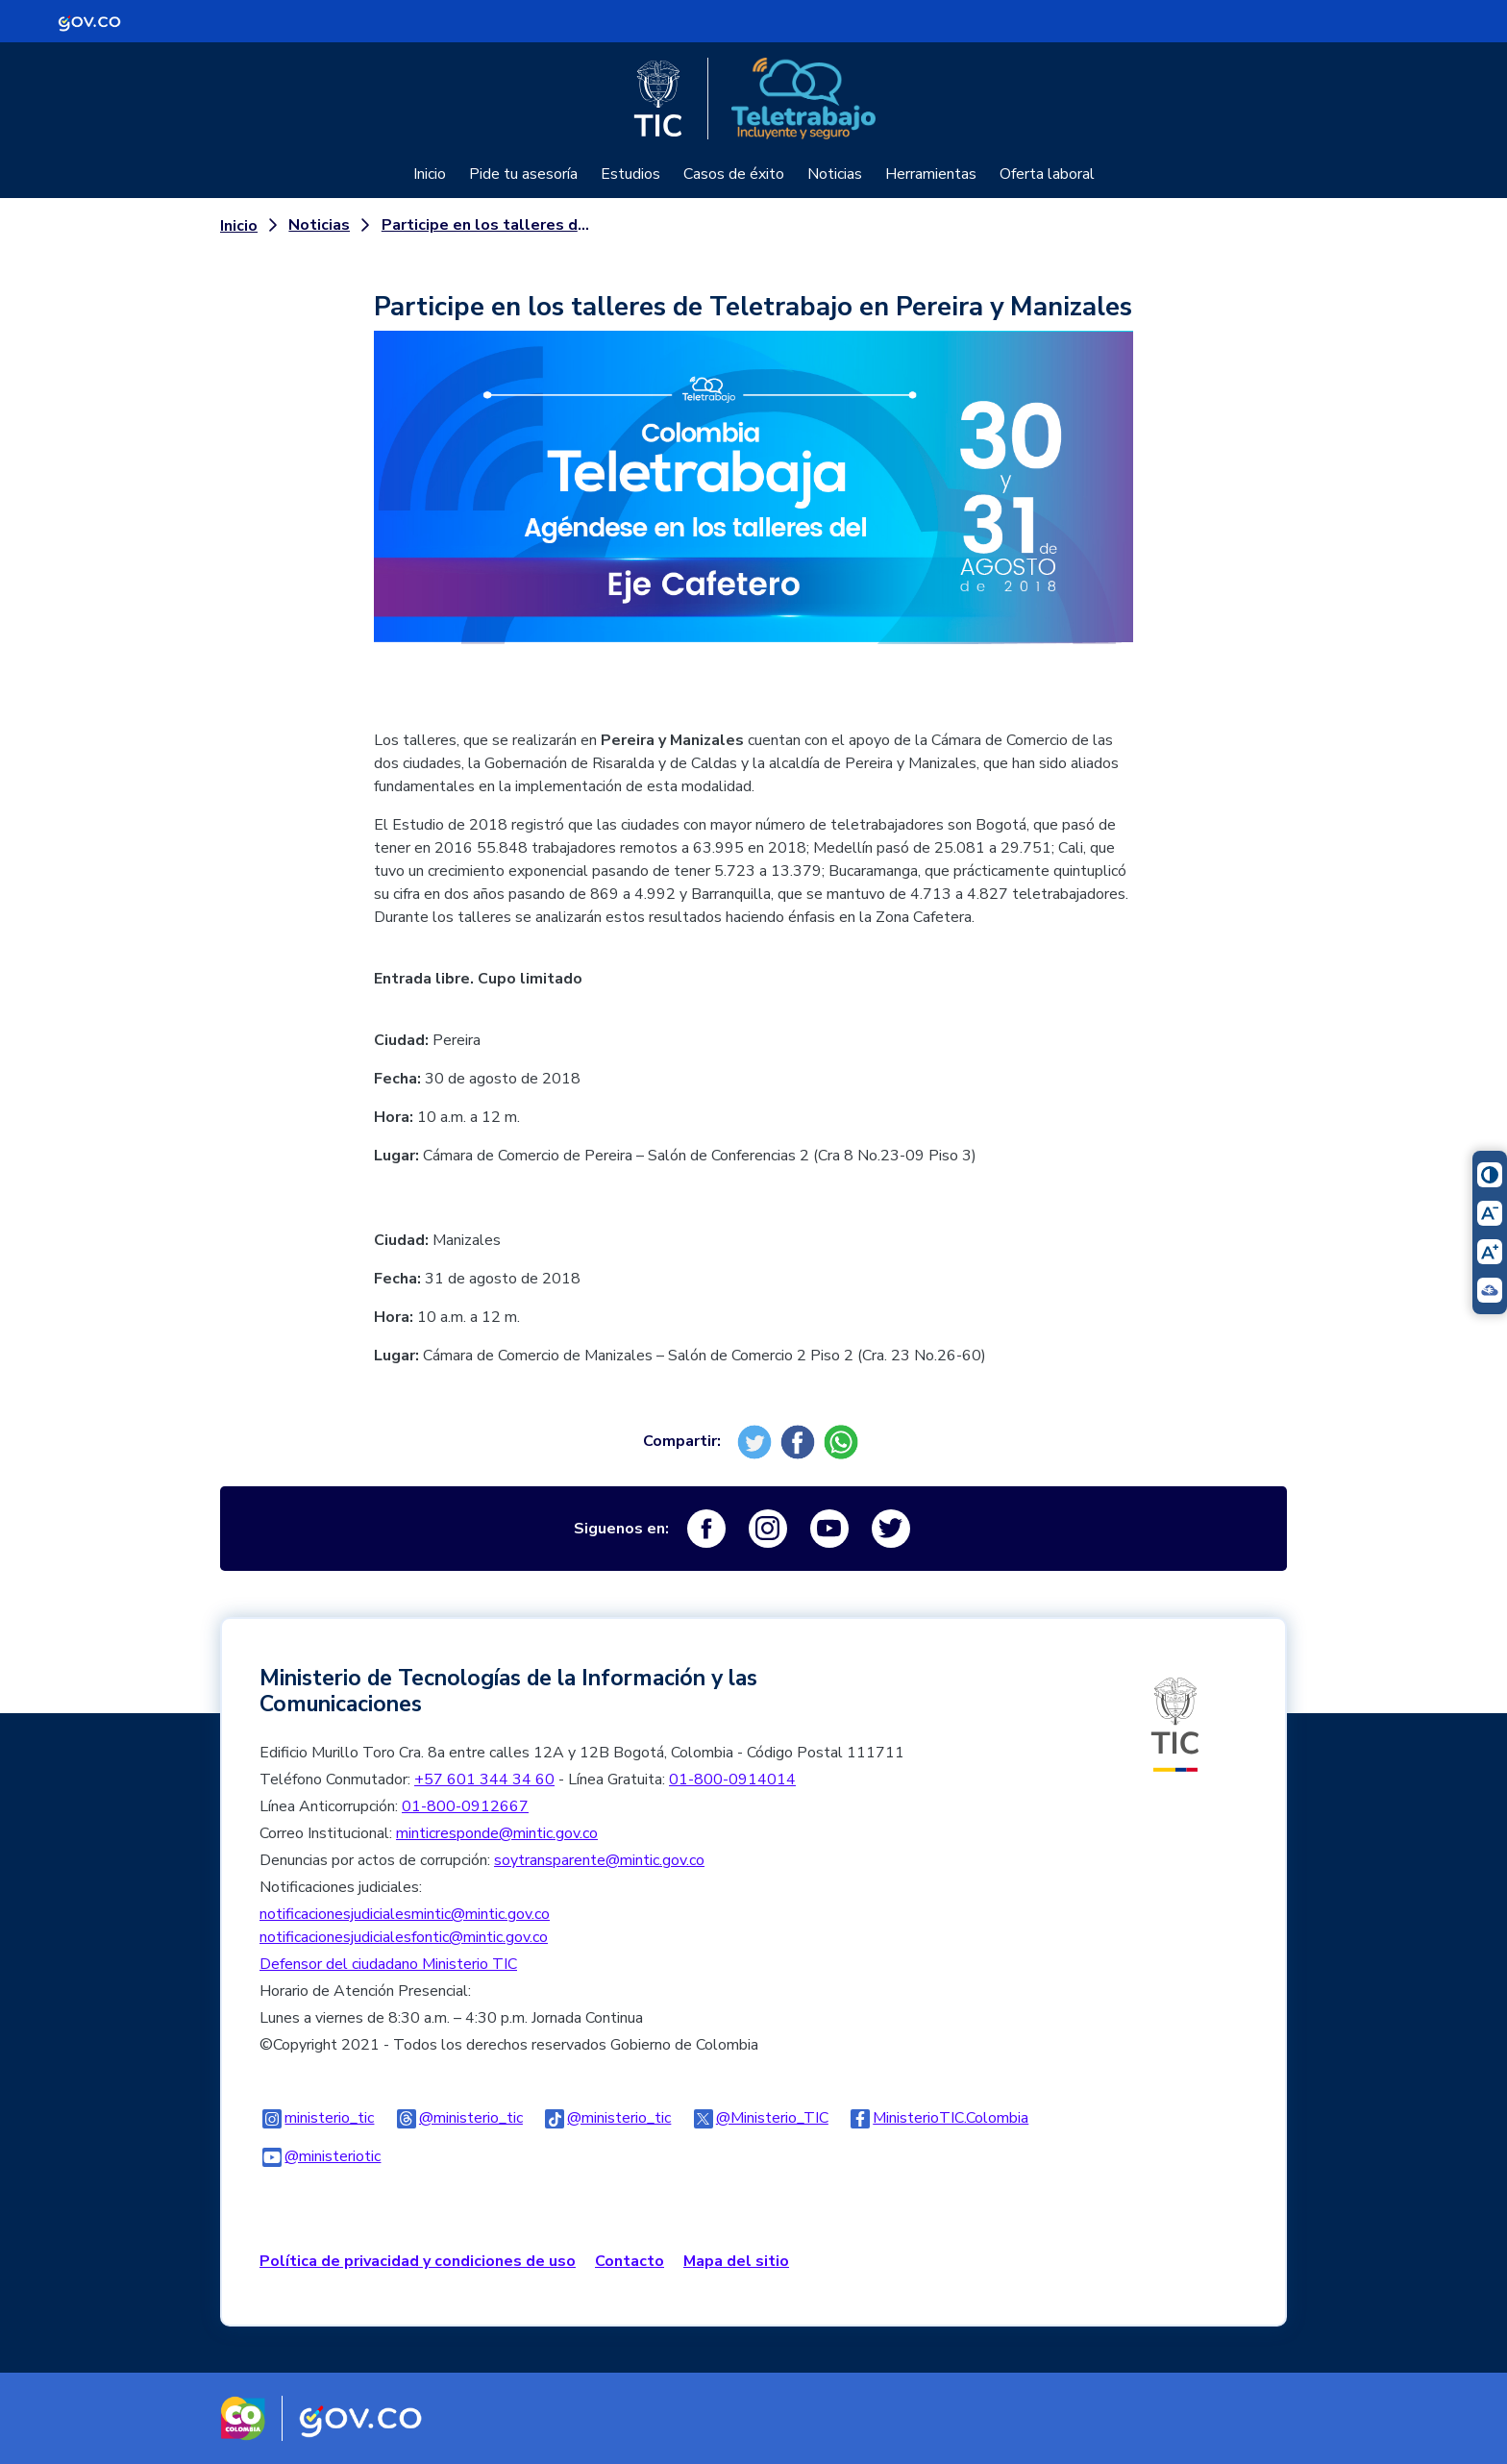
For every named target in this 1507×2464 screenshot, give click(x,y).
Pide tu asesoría (523, 174)
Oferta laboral (1047, 174)
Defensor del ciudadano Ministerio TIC (388, 1964)
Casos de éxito (733, 174)
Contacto (629, 2261)
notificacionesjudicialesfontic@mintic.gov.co (403, 1937)
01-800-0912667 (465, 1806)
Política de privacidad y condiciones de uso (417, 2261)
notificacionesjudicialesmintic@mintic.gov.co (404, 1914)
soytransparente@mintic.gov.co (599, 1860)
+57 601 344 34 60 (484, 1779)
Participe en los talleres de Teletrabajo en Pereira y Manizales (486, 225)
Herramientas (930, 174)
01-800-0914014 (732, 1779)
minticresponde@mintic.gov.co (497, 1833)
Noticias (834, 174)
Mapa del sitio (736, 2261)
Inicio (429, 174)
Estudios (630, 174)
